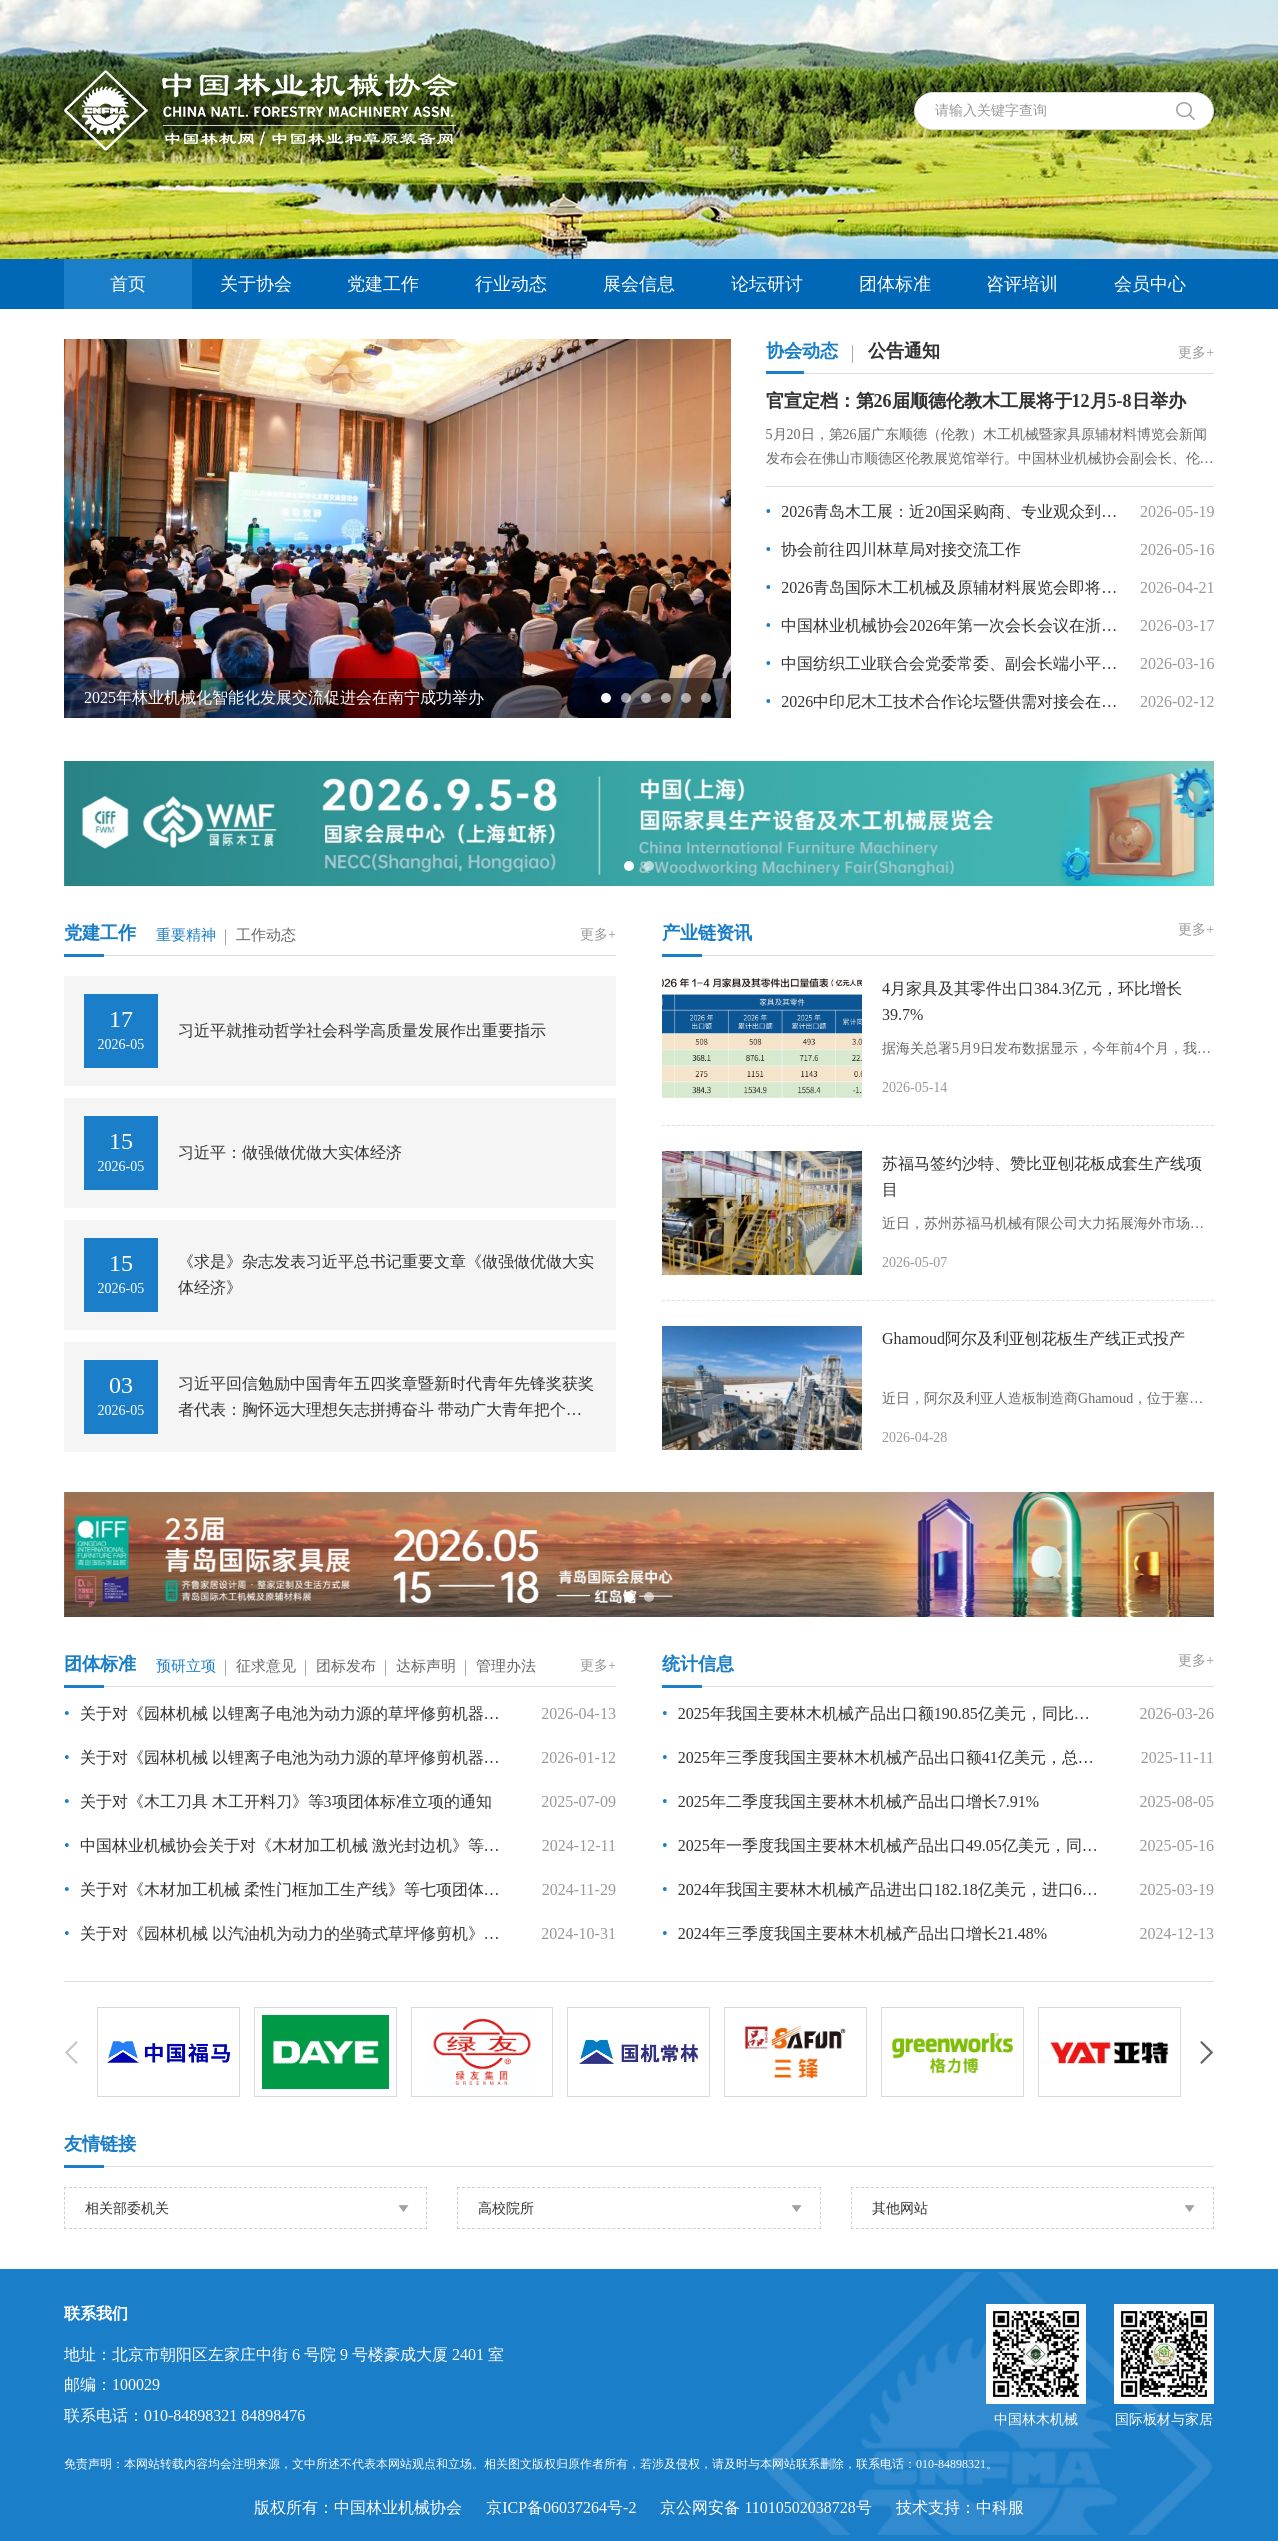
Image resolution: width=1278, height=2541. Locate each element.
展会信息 (639, 284)
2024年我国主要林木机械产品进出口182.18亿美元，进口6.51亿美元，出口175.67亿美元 (880, 1889)
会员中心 (1150, 284)
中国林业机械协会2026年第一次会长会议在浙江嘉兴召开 (943, 625)
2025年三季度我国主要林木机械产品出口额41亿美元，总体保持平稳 (880, 1757)
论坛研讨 (767, 284)
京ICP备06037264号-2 (561, 2507)
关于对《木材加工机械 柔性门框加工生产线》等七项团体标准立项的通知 (282, 1889)
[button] (606, 698)
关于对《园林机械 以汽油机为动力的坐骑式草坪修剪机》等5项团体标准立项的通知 (282, 1933)
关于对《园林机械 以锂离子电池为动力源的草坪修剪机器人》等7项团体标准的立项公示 (282, 1757)
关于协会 (256, 284)
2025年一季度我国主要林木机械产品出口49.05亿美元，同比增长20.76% (880, 1845)
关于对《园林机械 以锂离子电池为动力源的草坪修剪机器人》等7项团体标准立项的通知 (282, 1713)
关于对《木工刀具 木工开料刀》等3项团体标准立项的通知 (278, 1801)
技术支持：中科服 (960, 2507)
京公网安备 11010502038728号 (765, 2507)
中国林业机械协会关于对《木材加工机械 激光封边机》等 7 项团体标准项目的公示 (282, 1845)
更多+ (1196, 352)
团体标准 (895, 284)
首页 (128, 284)
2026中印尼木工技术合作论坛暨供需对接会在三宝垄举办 (943, 701)
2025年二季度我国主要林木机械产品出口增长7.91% (850, 1801)
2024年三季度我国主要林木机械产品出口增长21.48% (854, 1933)
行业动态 (511, 284)
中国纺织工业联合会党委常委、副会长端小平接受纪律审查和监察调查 (943, 663)
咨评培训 (1022, 284)
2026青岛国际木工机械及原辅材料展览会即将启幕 (943, 587)
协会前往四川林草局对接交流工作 (894, 549)
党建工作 (383, 284)
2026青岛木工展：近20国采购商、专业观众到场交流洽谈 (943, 511)
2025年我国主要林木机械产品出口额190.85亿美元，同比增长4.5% (880, 1713)
